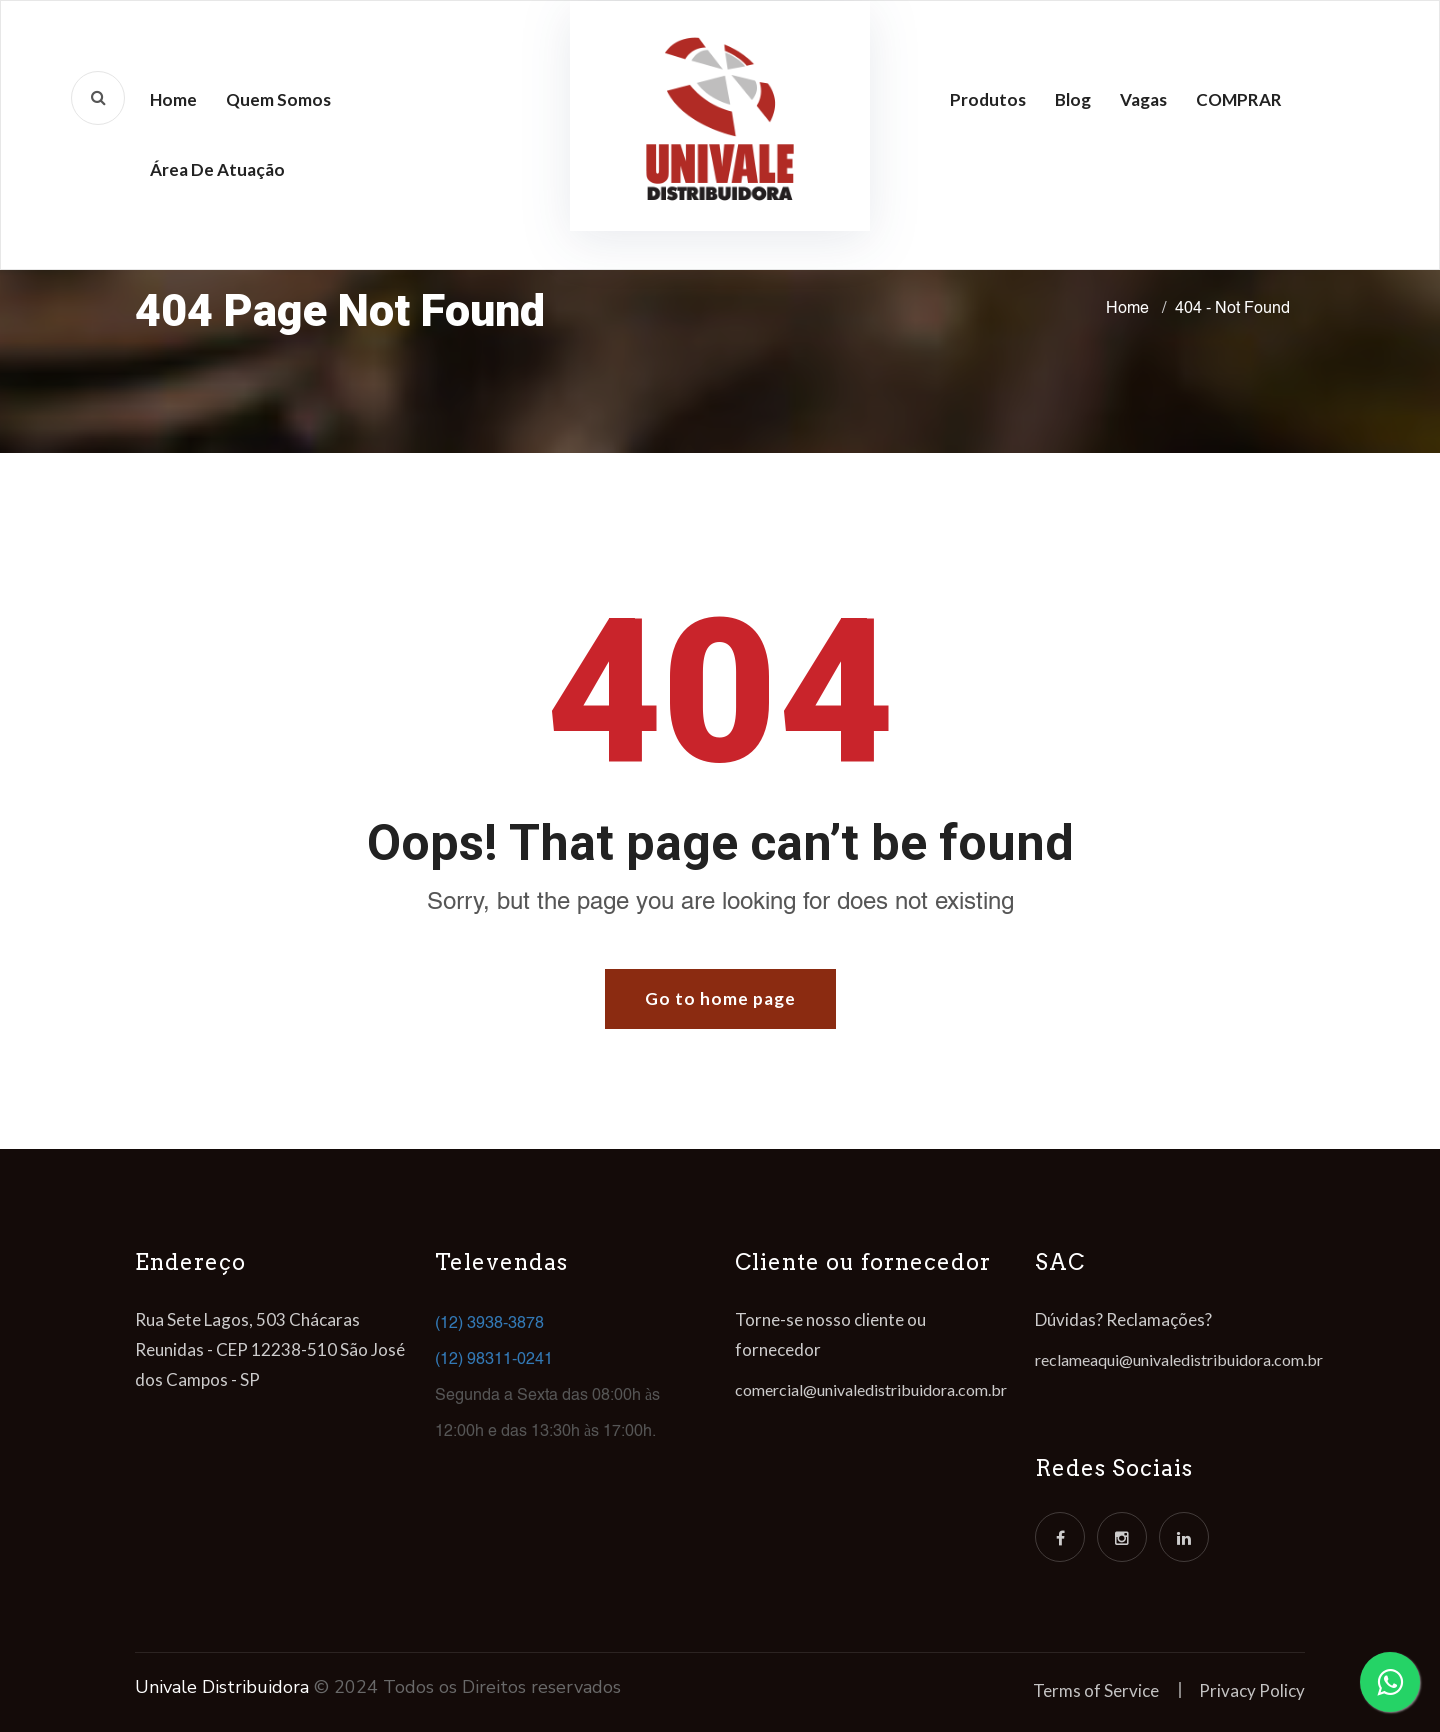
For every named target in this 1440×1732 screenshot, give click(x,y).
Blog (1073, 99)
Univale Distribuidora (222, 1687)
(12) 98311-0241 (494, 1358)
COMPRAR (1239, 99)
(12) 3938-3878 (489, 1322)
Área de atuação (217, 169)
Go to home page (720, 998)
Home (173, 99)
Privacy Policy (1252, 1690)
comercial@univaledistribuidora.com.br (871, 1389)
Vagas (1143, 99)
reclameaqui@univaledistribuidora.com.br (1179, 1359)
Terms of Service (1096, 1690)
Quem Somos (278, 99)
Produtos (988, 99)
